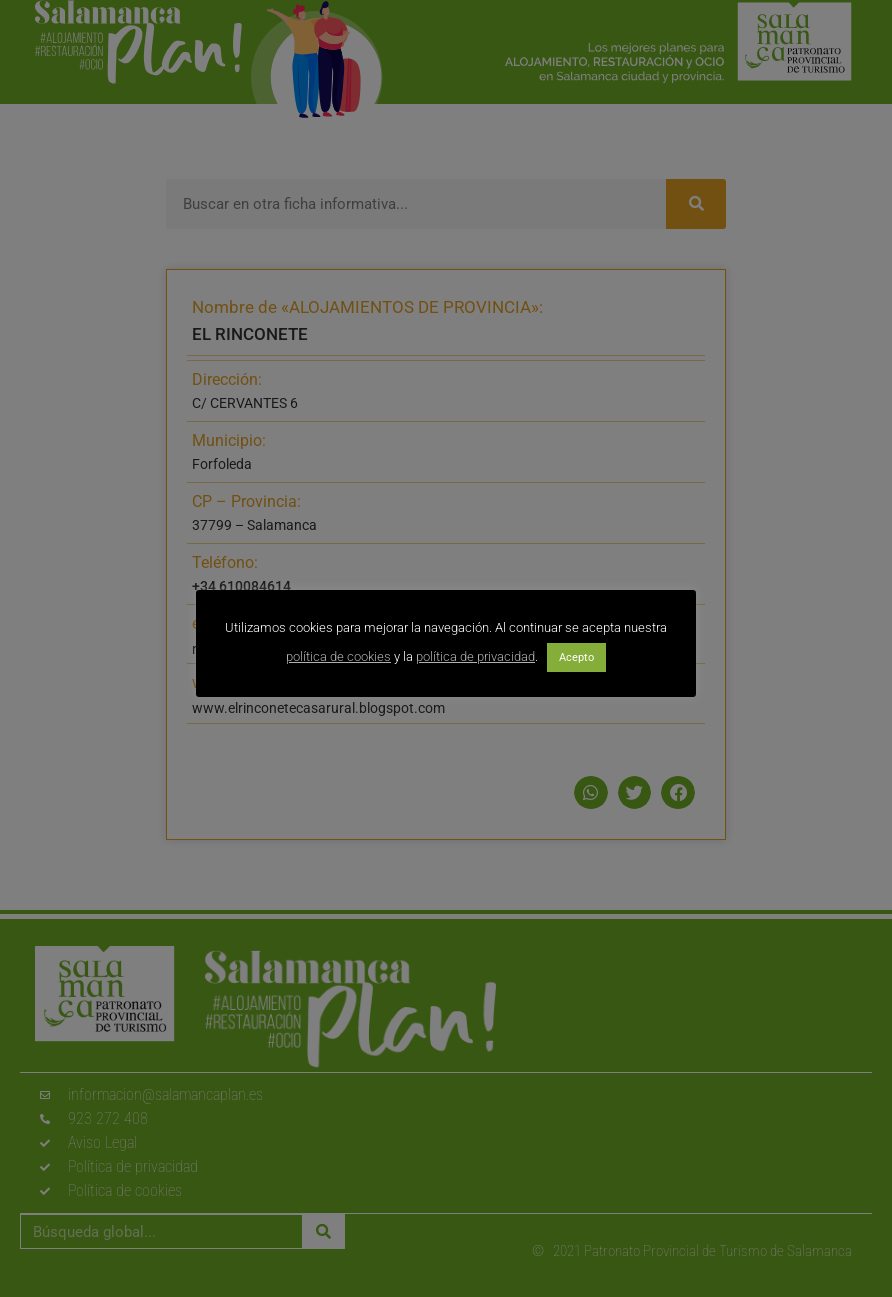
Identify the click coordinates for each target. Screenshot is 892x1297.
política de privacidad (475, 656)
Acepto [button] (576, 657)
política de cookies (338, 656)
